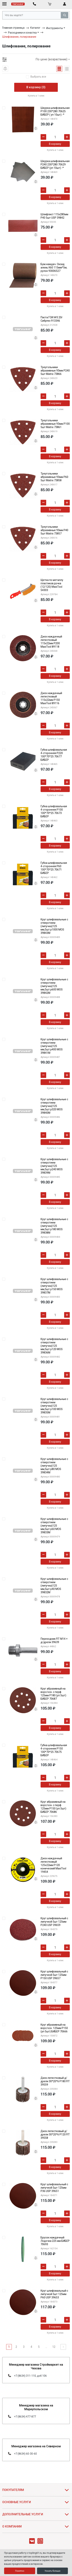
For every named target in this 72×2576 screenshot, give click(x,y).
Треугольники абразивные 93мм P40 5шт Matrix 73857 (54, 530)
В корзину (55, 143)
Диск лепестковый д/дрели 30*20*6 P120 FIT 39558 (55, 2134)
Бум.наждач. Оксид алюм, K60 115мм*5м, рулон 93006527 (54, 267)
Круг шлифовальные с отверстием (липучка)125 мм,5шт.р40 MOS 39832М (54, 1585)
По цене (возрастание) (53, 59)
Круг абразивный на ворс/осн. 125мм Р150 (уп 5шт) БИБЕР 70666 (54, 2028)
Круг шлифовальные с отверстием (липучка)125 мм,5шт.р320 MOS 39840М (54, 1106)
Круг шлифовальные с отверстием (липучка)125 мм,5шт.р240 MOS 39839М (54, 1166)
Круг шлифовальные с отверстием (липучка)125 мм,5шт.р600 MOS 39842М (54, 986)
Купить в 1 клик (36, 95)
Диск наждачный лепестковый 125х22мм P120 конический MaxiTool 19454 (53, 1865)
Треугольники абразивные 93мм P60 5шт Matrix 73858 (54, 477)
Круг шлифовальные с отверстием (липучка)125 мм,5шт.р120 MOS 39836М (54, 1346)
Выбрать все (38, 76)
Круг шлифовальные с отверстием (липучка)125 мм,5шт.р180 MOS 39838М (54, 1226)
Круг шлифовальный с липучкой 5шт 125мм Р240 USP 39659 (54, 1922)
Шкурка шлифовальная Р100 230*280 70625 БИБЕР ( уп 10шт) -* (55, 111)
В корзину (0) (35, 87)
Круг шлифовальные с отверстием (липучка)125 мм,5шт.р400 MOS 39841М (54, 1046)
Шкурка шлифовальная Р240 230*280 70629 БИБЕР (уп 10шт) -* (55, 164)
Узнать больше (52, 2571)
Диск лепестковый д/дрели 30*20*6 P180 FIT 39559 (55, 2081)
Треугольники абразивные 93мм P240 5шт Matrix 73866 (55, 370)
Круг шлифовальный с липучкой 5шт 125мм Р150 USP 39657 (54, 1975)
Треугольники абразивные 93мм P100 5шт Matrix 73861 (55, 424)
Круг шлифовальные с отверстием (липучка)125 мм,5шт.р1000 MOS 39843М (54, 926)
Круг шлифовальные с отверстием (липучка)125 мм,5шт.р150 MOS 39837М (54, 1286)
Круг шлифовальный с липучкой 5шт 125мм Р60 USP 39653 (54, 2294)
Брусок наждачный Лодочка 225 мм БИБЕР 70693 (55, 2241)
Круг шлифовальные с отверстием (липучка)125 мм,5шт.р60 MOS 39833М (54, 1525)
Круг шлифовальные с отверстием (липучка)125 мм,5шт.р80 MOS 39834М (54, 1465)
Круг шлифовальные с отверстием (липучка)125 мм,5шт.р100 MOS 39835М (54, 1405)
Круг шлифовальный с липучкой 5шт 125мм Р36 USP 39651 (54, 2188)
